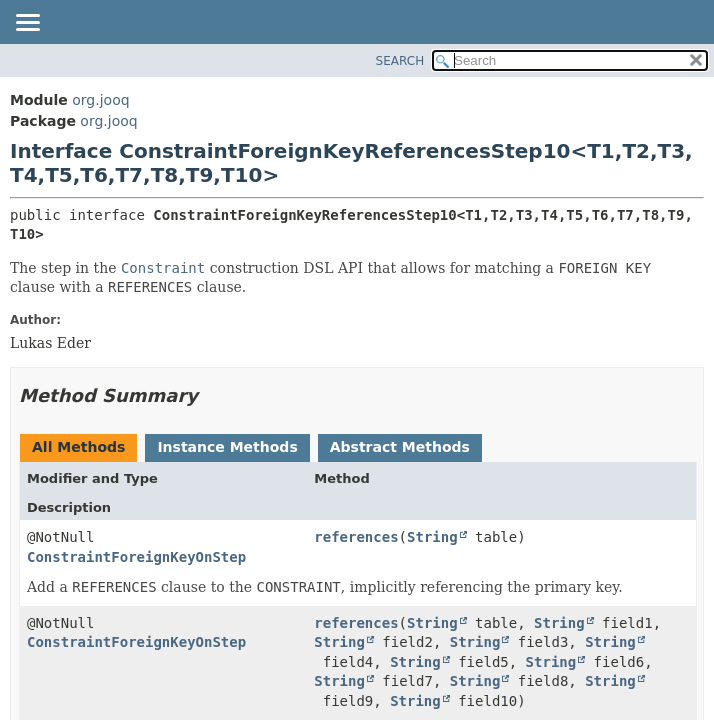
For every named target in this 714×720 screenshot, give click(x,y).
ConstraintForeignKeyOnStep (136, 557)
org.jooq (100, 100)
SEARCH (400, 61)
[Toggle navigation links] (27, 24)
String (432, 537)
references (356, 537)
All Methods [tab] (78, 447)
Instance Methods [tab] (227, 447)
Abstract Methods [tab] (400, 447)
